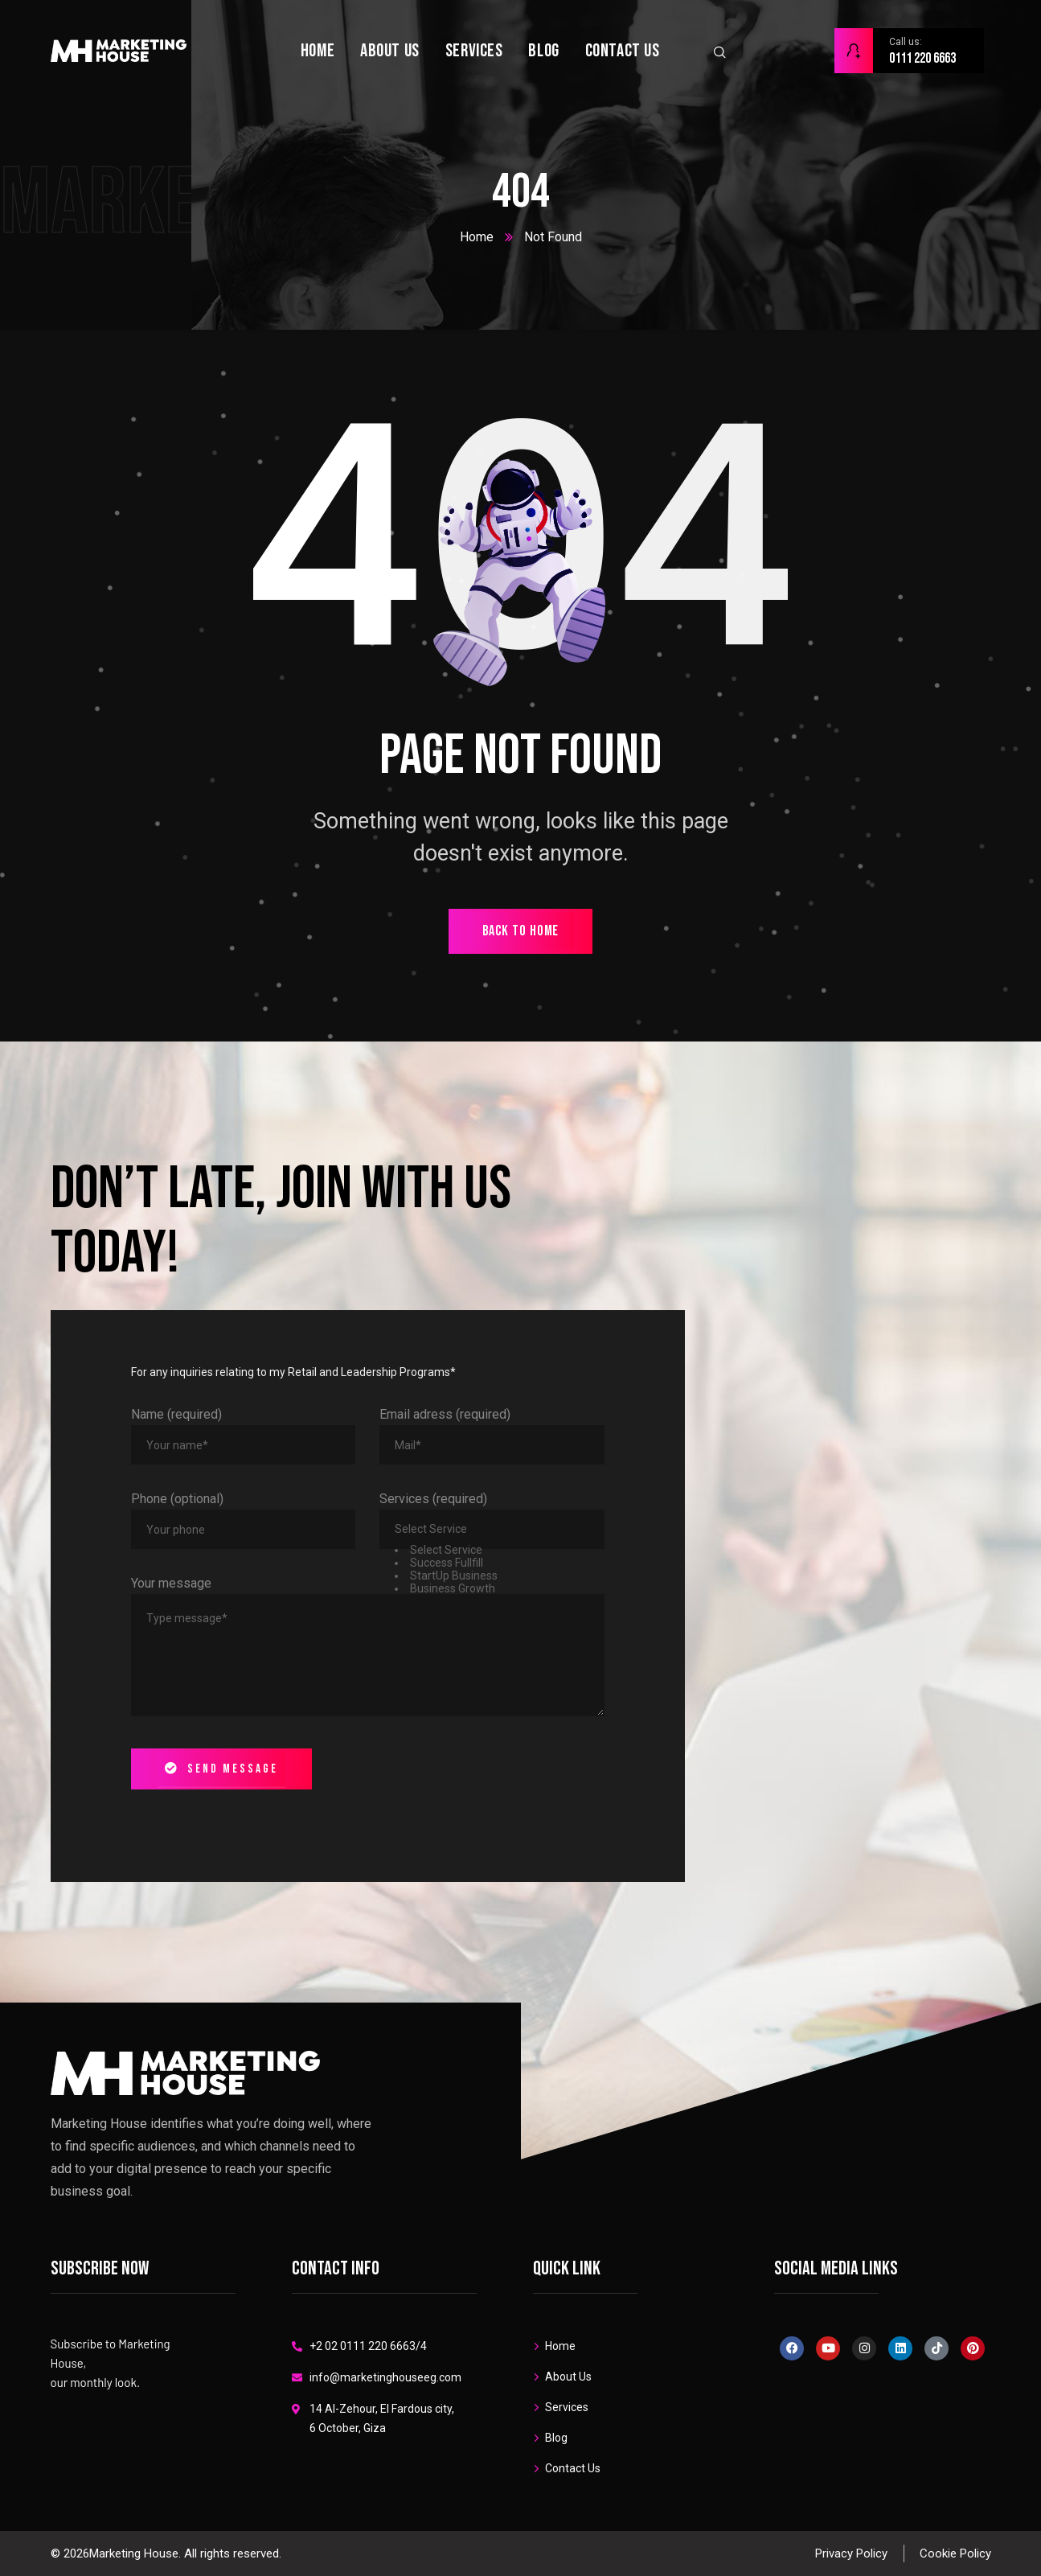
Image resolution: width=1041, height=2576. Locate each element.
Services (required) (433, 1498)
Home (477, 236)
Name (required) (176, 1414)
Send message (221, 1769)
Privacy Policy (851, 2553)
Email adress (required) (444, 1414)
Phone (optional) (177, 1498)
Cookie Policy (955, 2553)
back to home (520, 930)
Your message (171, 1583)
